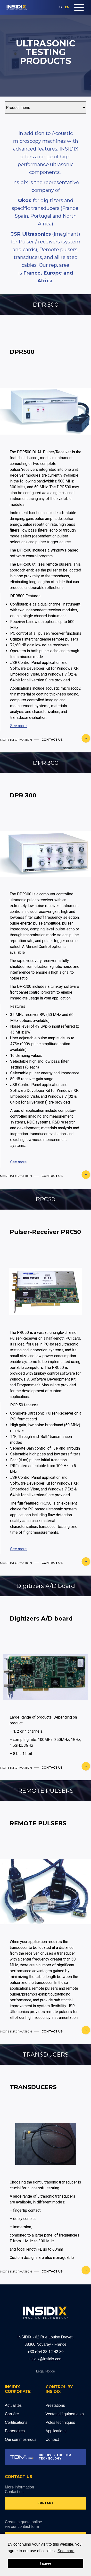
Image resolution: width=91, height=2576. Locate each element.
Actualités (13, 2405)
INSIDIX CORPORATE (18, 2389)
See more (18, 725)
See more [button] (66, 2551)
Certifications (16, 2422)
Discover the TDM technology (40, 2456)
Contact (52, 2439)
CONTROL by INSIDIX (59, 2389)
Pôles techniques (60, 2422)
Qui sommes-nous (20, 2439)
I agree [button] (45, 2563)
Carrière (12, 2414)
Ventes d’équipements (65, 2414)
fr (61, 7)
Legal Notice (45, 2371)
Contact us (52, 739)
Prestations (55, 2405)
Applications (56, 2431)
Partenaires (15, 2431)
